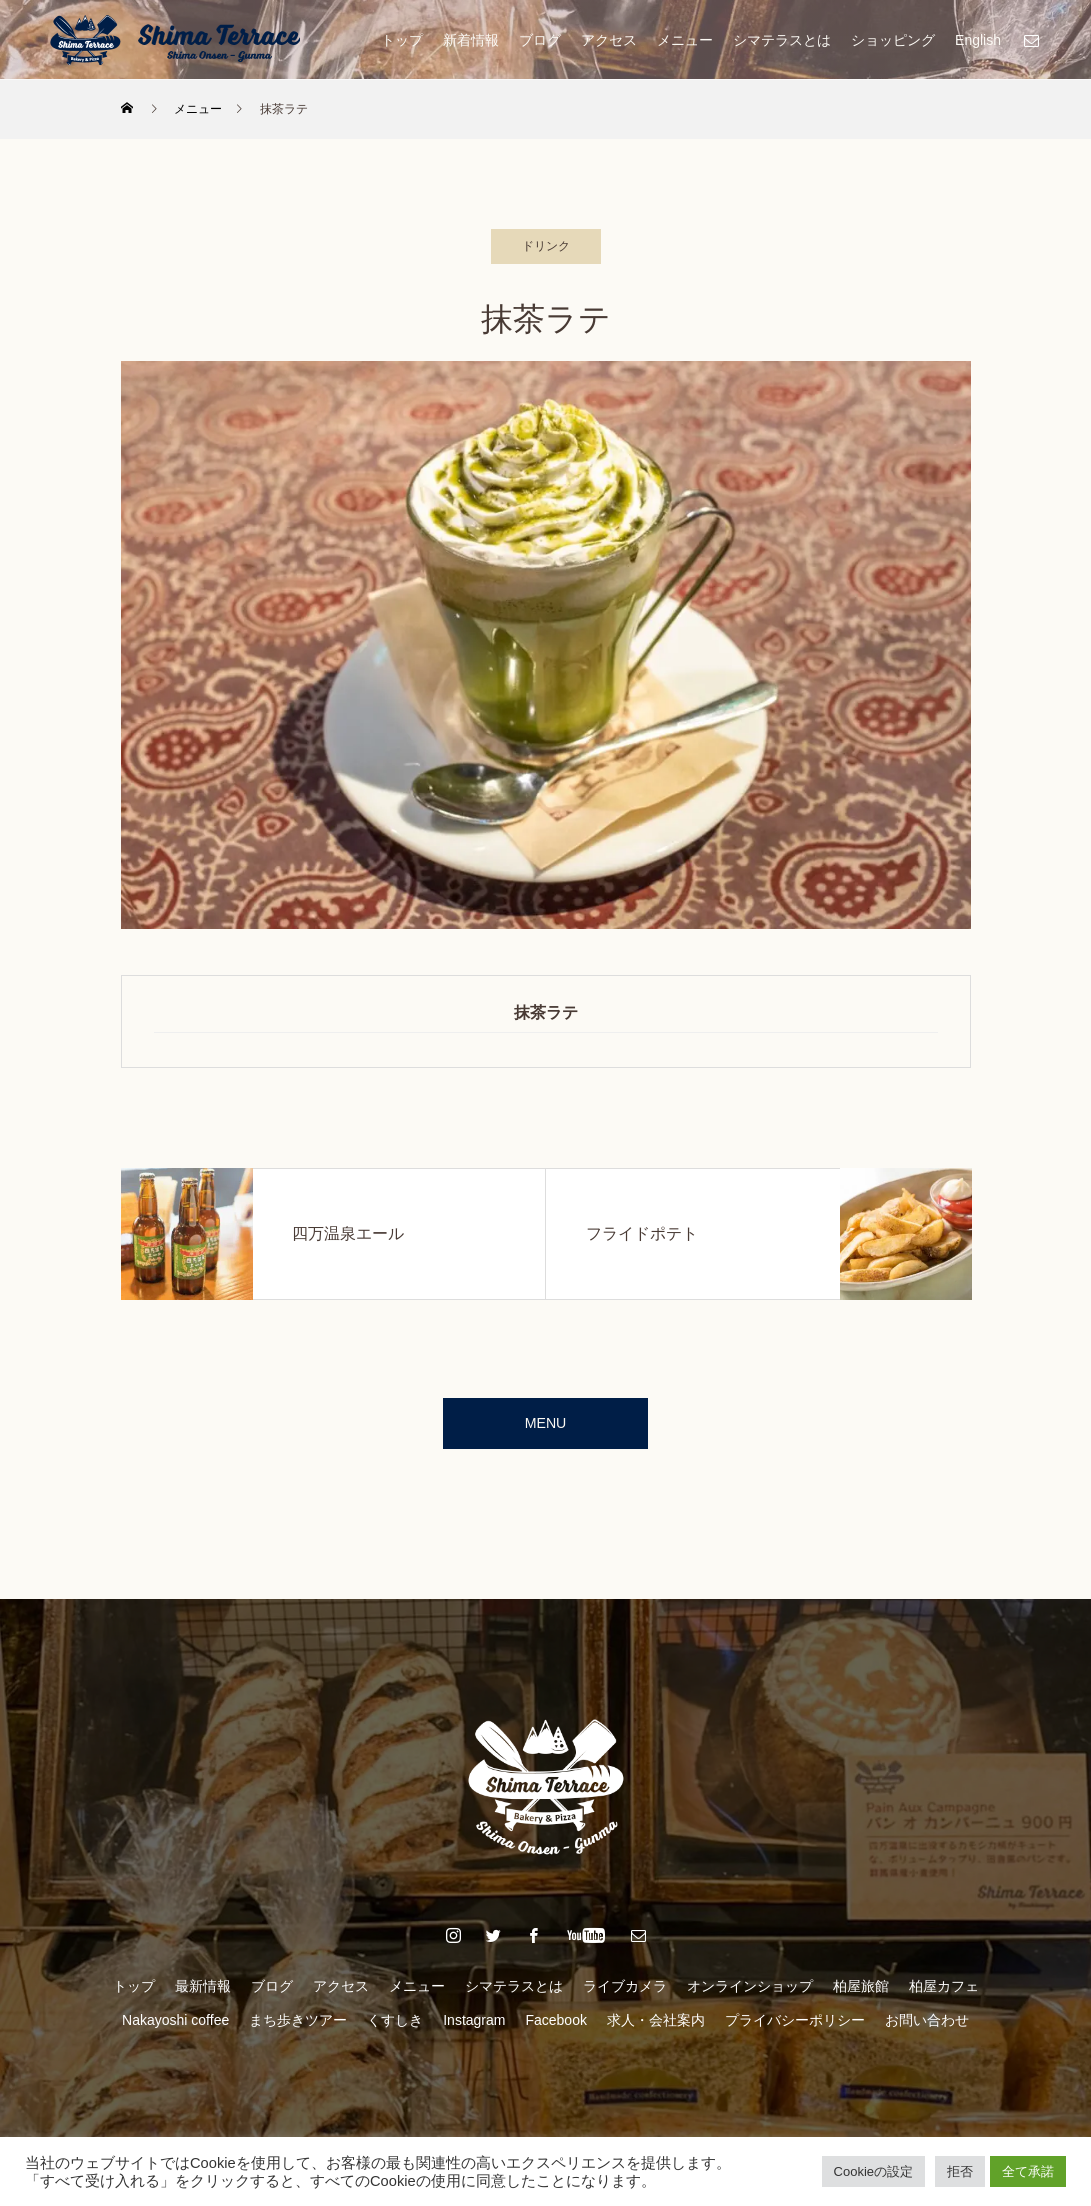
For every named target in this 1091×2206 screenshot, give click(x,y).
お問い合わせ (927, 2029)
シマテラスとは (782, 40)
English (978, 40)
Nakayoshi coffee (175, 2029)
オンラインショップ (750, 1995)
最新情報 (203, 1995)
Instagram (474, 2029)
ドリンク (546, 246)
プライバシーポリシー (795, 2029)
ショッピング (893, 40)
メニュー (685, 40)
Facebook (555, 2029)
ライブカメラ (625, 1995)
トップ (402, 40)
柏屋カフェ (944, 1995)
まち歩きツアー (298, 2029)
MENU (545, 1427)
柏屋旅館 (861, 1995)
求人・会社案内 (656, 2029)
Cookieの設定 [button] (873, 2171)
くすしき (395, 2029)
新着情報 (471, 40)
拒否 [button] (960, 2171)
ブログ (540, 40)
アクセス (609, 40)
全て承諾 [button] (1028, 2171)
